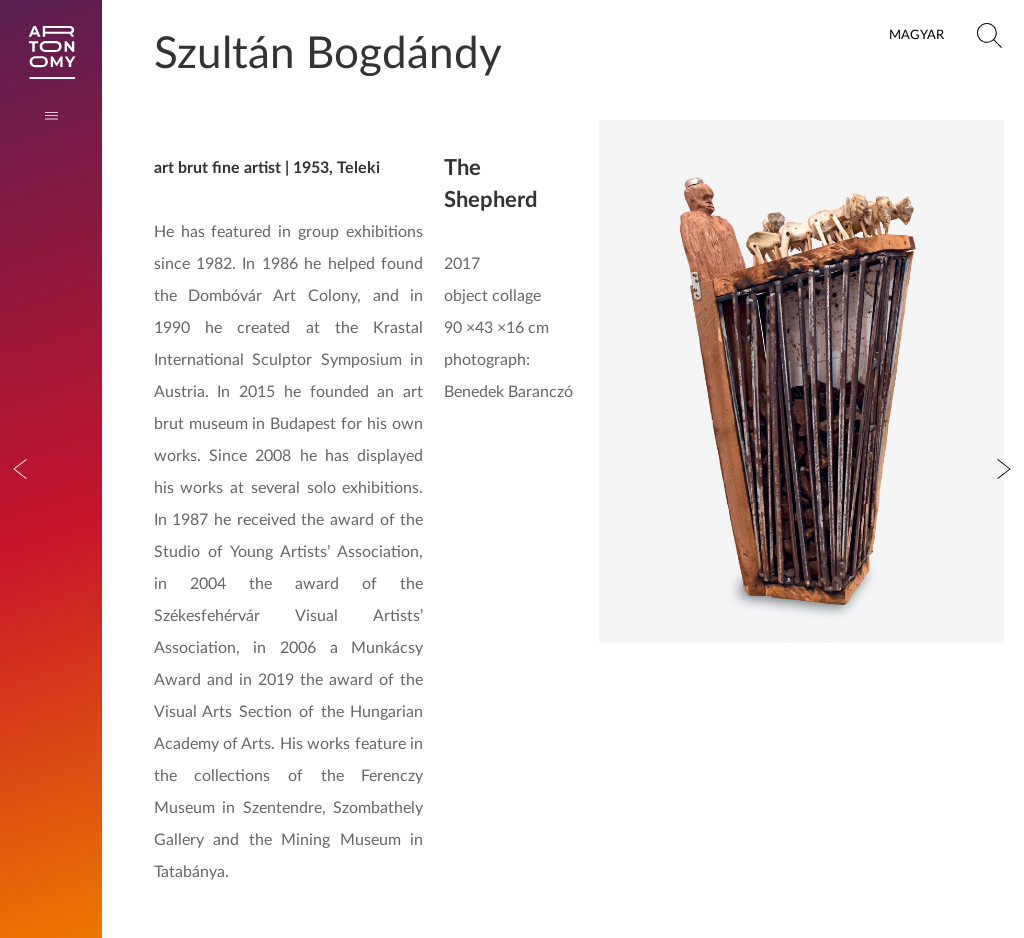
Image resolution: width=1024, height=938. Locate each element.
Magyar (916, 35)
